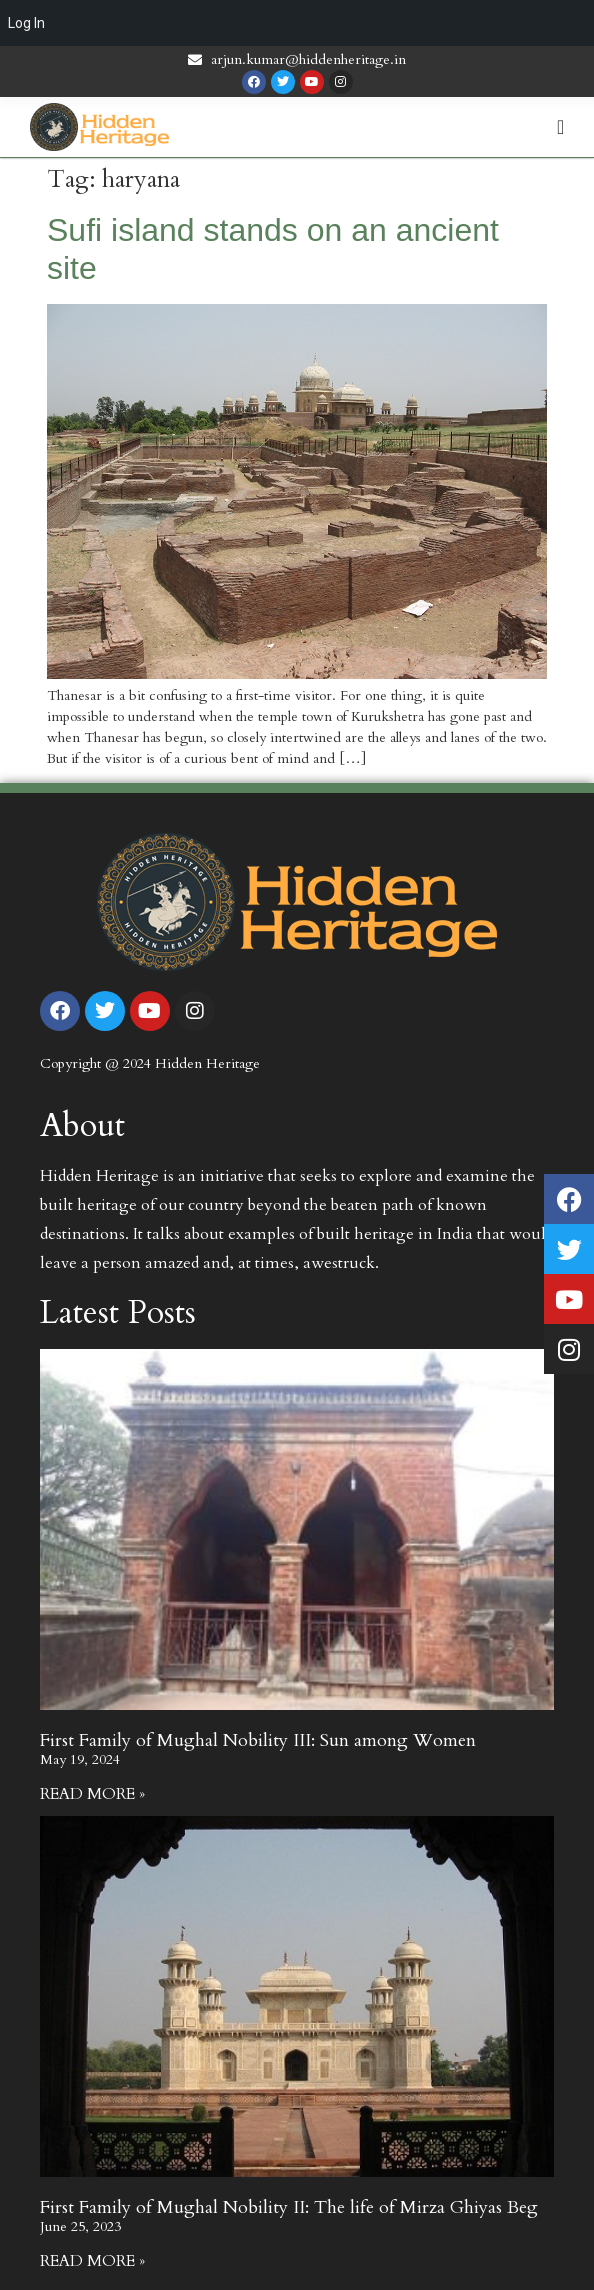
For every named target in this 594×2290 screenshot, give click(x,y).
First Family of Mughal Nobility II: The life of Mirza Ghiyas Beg (289, 2207)
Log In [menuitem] (26, 23)
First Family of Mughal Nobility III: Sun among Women (258, 1740)
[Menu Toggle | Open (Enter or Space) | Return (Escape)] (560, 127)
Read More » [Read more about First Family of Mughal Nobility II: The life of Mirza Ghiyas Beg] (92, 2261)
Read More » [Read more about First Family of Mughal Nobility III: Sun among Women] (92, 1794)
